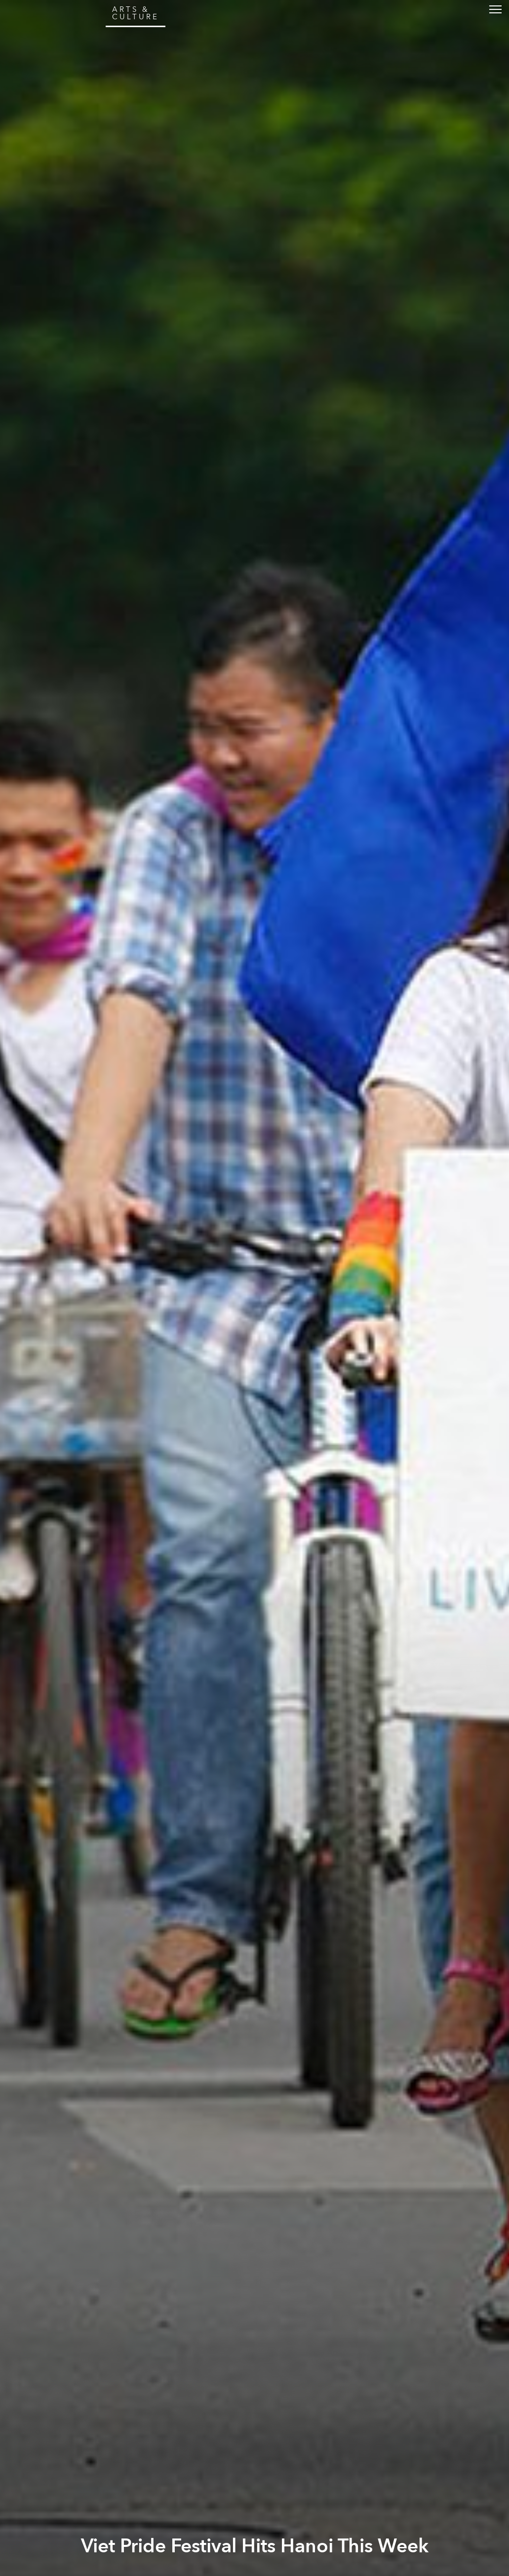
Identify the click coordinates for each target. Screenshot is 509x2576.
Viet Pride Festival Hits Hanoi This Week (255, 2546)
